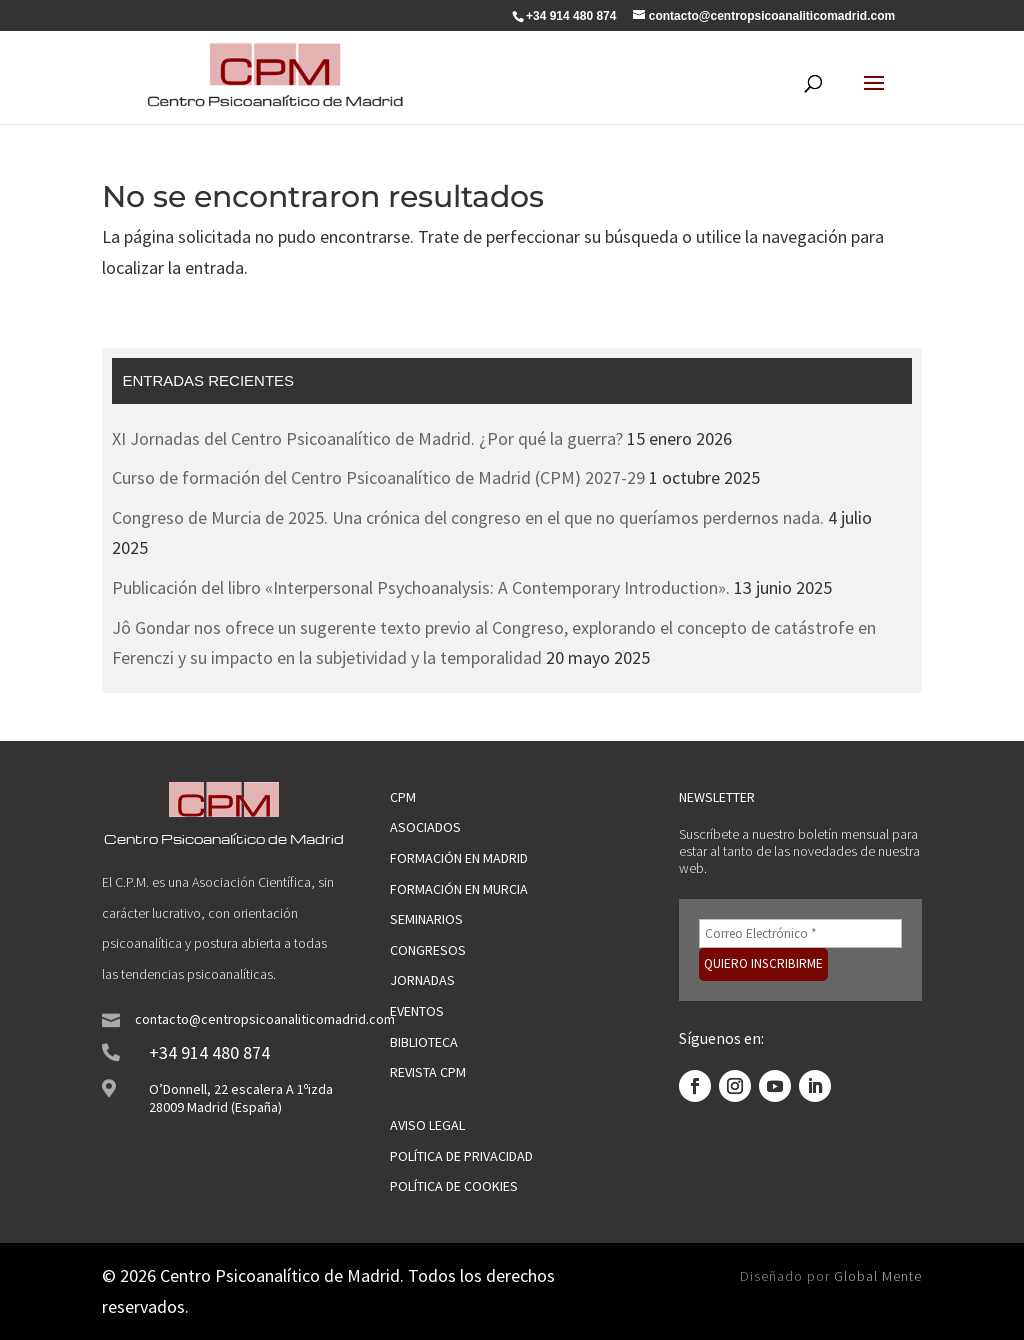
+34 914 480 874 (209, 1052)
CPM (403, 797)
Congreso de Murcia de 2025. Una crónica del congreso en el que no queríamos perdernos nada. (468, 517)
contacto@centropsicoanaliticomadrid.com (265, 1019)
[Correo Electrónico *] (800, 933)
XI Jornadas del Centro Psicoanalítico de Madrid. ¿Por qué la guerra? (367, 438)
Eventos (417, 1011)
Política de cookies (454, 1186)
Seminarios (426, 919)
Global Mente (878, 1276)
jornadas (422, 980)
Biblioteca (424, 1042)
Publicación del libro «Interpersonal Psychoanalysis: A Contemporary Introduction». (421, 587)
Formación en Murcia (459, 889)
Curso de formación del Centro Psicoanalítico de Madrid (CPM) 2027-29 (378, 477)
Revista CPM (428, 1072)
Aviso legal (427, 1125)
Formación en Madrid (459, 858)
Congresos (428, 950)
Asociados (425, 827)
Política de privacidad (461, 1156)
